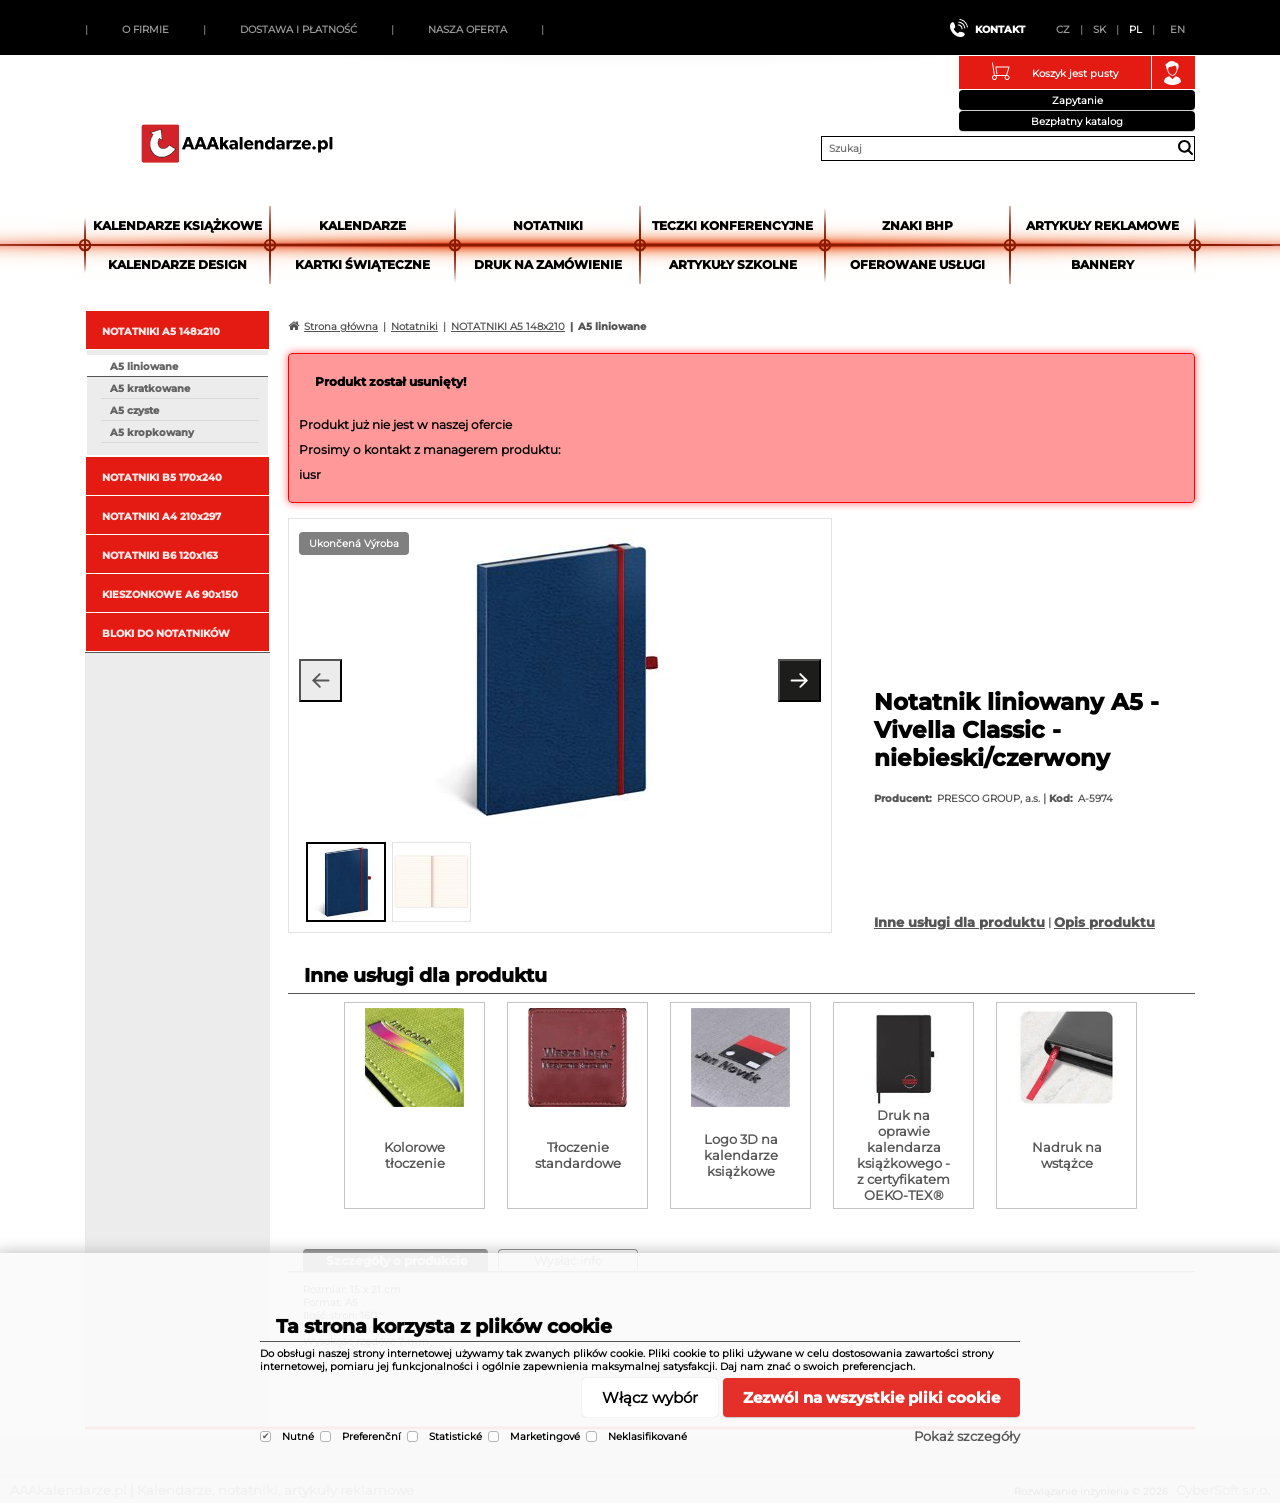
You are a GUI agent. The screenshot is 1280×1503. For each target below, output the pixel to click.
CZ (1063, 29)
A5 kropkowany (152, 432)
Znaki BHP (917, 225)
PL (1135, 29)
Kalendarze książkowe (177, 225)
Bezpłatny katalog (1077, 121)
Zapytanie (1077, 100)
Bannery (1102, 264)
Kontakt (1000, 29)
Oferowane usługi (917, 264)
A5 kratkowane (150, 388)
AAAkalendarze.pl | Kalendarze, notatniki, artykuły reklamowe (237, 143)
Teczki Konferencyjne (732, 225)
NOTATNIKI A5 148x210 (161, 331)
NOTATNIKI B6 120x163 (160, 555)
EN (1177, 29)
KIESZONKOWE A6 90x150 (170, 594)
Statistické (455, 1436)
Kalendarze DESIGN (177, 264)
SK (1099, 29)
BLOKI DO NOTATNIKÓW (166, 633)
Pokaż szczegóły (967, 1436)
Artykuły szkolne (733, 264)
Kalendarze (362, 225)
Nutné (298, 1436)
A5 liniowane (144, 366)
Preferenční (371, 1436)
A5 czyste (134, 410)
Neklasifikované (647, 1436)
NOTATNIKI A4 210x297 (161, 516)
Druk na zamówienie (548, 264)
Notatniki (548, 225)
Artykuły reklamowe (1102, 225)
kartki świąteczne (362, 264)
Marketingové (545, 1436)
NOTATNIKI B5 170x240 (162, 477)
